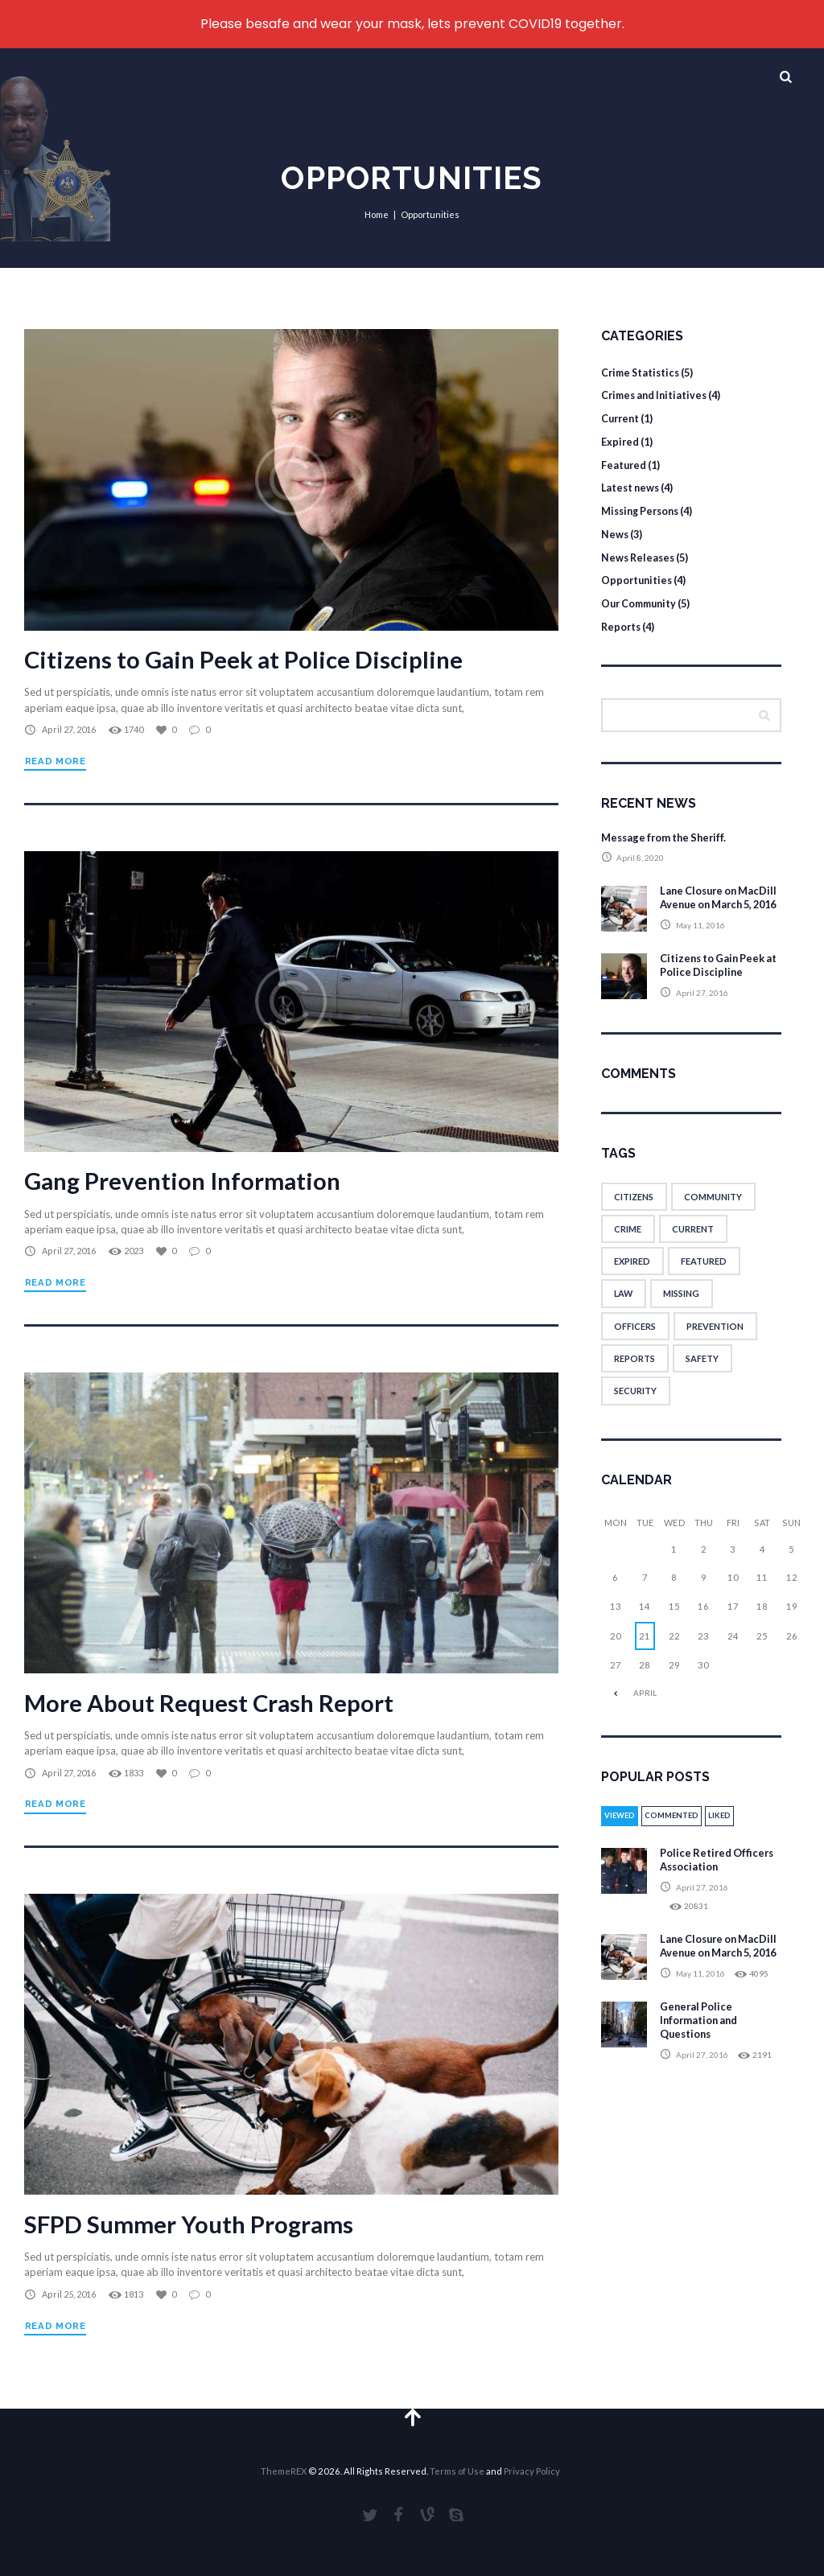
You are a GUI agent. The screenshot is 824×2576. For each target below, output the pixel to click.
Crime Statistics (642, 372)
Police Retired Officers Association (718, 1875)
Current (621, 418)
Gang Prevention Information (186, 1179)
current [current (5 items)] (693, 1241)
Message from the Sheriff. (667, 835)
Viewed (620, 1830)
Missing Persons (643, 510)
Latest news (632, 487)
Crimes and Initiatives (657, 395)
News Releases (639, 555)
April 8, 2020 (641, 857)
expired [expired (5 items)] (632, 1274)
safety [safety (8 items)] (702, 1371)
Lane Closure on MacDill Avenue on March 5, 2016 (707, 903)
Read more (54, 761)
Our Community (641, 601)
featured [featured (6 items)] (704, 1274)
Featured (624, 464)
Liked (726, 1830)
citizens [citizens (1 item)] (634, 1209)
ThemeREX (284, 2468)
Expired (620, 440)
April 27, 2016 (68, 729)
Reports (622, 625)
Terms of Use (457, 2468)
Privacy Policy (532, 2468)
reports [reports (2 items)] (634, 1371)
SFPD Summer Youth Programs (192, 2220)
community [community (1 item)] (714, 1209)
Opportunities (638, 579)
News (615, 533)
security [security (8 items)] (635, 1404)
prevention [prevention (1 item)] (715, 1339)
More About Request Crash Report (211, 1699)
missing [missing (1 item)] (683, 1306)
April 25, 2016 (68, 2291)
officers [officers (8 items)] (635, 1339)
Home (377, 214)
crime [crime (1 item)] (627, 1241)
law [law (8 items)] (624, 1306)
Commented (676, 1830)
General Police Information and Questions (700, 2049)
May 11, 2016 (701, 938)
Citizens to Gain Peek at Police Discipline (246, 658)
